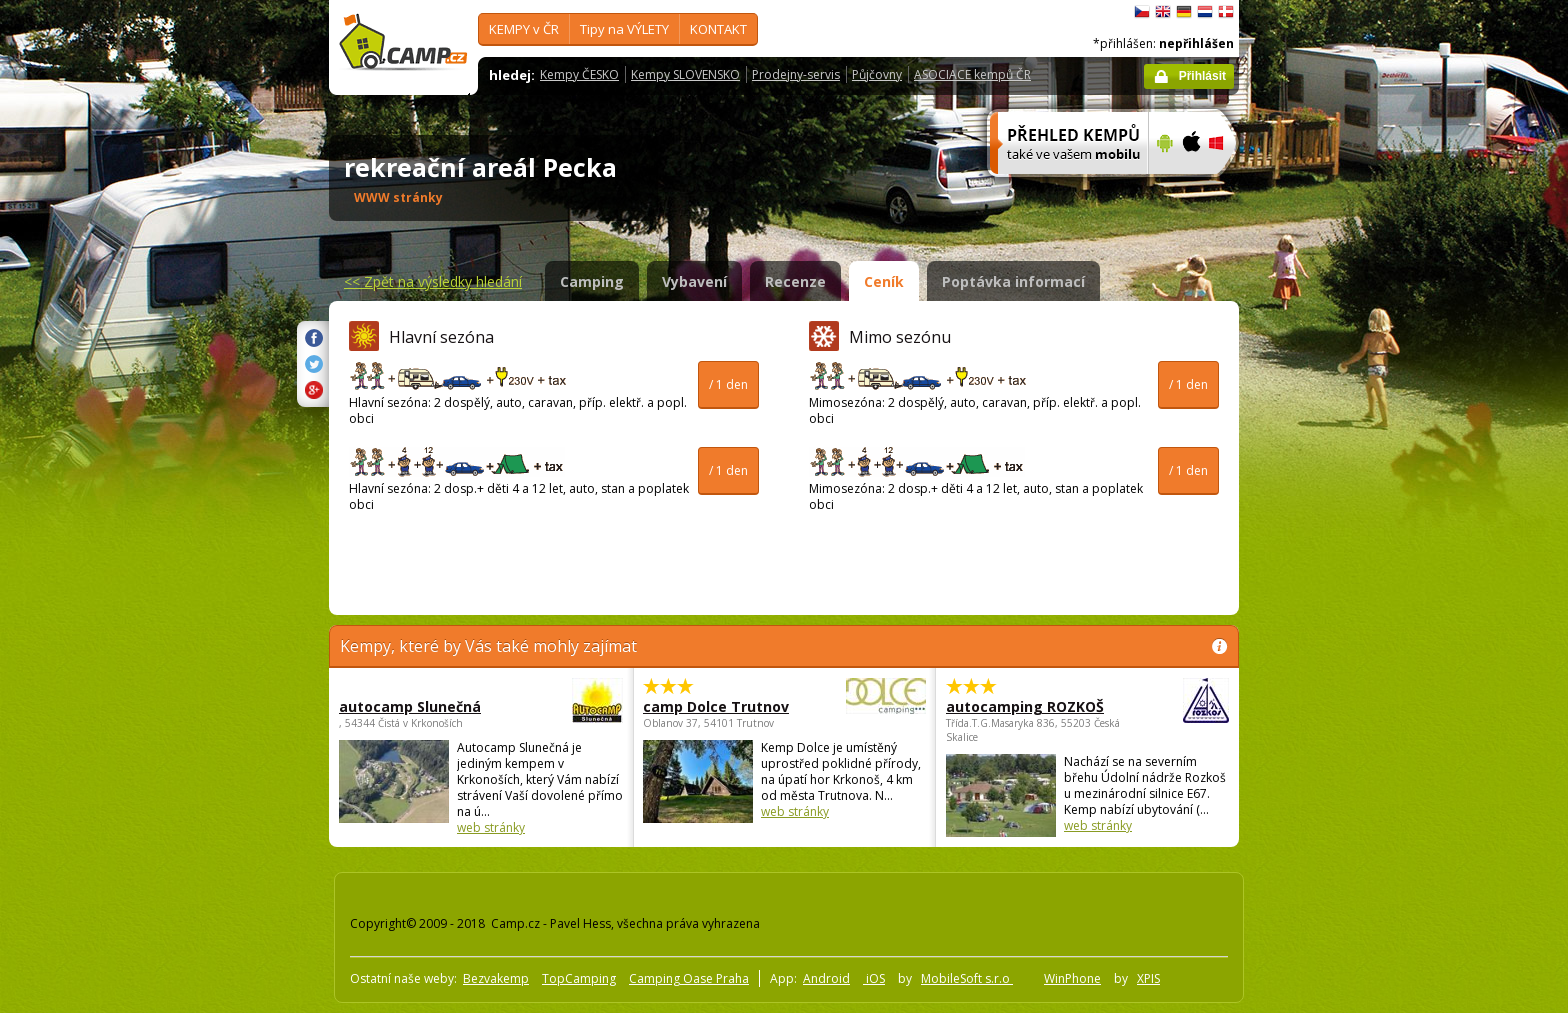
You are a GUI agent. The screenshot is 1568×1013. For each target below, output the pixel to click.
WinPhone (1072, 978)
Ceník (884, 281)
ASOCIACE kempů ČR (972, 74)
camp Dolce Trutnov (729, 706)
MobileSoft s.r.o (967, 978)
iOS (874, 978)
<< (433, 281)
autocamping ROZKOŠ (1032, 706)
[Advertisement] (1323, 601)
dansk (1226, 12)
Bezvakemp (496, 978)
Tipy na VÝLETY (624, 29)
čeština (1142, 12)
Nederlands (1205, 12)
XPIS (1148, 978)
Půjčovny (877, 74)
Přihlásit (1202, 76)
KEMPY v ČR (524, 29)
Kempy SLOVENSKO (685, 74)
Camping (592, 281)
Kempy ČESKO (579, 74)
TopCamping (579, 978)
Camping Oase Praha (689, 978)
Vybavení (694, 281)
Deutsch (1184, 12)
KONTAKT (718, 29)
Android (826, 978)
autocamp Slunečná (426, 706)
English (1163, 12)
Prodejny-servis (796, 74)
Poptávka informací (1013, 281)
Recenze (795, 281)
